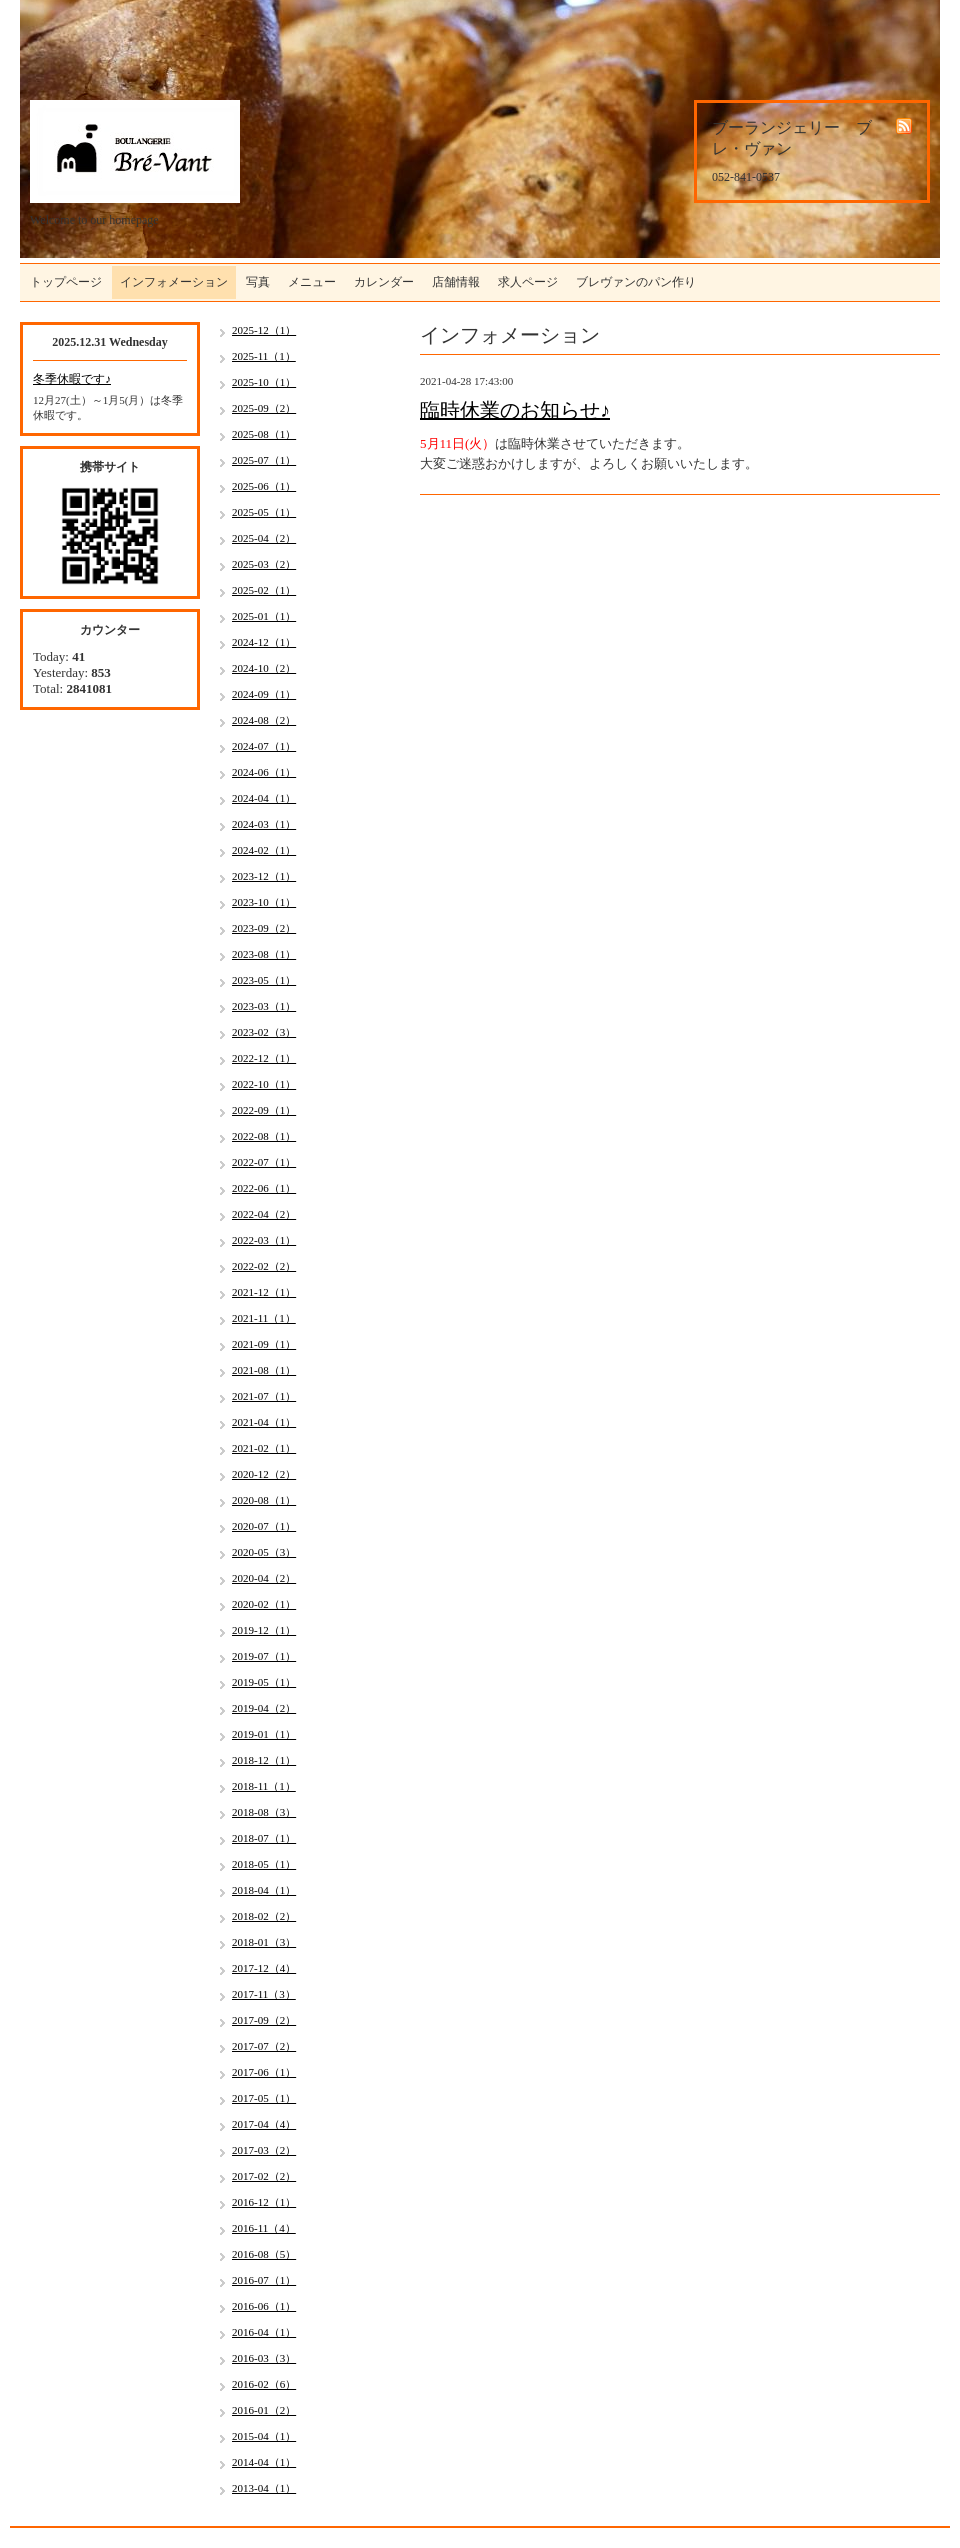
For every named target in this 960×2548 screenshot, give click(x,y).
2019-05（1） (264, 1682)
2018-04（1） (264, 1890)
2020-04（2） (264, 1578)
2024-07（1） (264, 746)
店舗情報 (456, 282)
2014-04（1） (264, 2462)
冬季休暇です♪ (72, 379)
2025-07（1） (264, 460)
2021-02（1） (264, 1448)
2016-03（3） (264, 2358)
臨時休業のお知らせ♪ (515, 410)
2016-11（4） (264, 2228)
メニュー (312, 282)
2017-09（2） (264, 2020)
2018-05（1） (264, 1864)
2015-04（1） (264, 2436)
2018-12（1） (264, 1760)
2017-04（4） (264, 2124)
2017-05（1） (264, 2098)
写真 (258, 282)
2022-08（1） (264, 1136)
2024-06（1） (264, 772)
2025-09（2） (264, 408)
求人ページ (528, 282)
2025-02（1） (264, 590)
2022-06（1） (264, 1188)
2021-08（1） (264, 1370)
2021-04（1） (264, 1422)
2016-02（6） (264, 2384)
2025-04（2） (264, 538)
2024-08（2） (264, 720)
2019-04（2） (264, 1708)
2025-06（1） (264, 486)
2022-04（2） (264, 1214)
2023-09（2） (264, 928)
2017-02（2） (264, 2176)
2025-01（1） (264, 616)
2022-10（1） (264, 1084)
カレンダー (384, 282)
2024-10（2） (264, 668)
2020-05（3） (264, 1552)
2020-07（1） (264, 1526)
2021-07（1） (264, 1396)
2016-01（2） (264, 2410)
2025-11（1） (264, 356)
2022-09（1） (264, 1110)
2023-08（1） (264, 954)
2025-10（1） (264, 382)
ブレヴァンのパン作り (636, 282)
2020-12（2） (264, 1474)
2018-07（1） (264, 1838)
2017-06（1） (264, 2072)
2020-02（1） (264, 1604)
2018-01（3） (264, 1942)
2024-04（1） (264, 798)
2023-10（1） (264, 902)
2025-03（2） (264, 564)
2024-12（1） (264, 642)
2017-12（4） (264, 1968)
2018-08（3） (264, 1812)
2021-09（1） (264, 1344)
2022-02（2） (264, 1266)
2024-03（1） (264, 824)
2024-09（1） (264, 694)
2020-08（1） (264, 1500)
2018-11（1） (264, 1786)
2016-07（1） (264, 2280)
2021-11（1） (264, 1318)
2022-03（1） (264, 1240)
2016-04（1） (264, 2332)
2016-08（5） (264, 2254)
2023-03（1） (264, 1006)
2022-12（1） (264, 1058)
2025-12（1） (264, 330)
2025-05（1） (264, 512)
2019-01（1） (264, 1734)
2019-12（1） (264, 1630)
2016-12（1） (264, 2202)
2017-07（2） (264, 2046)
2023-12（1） (264, 876)
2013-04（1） (264, 2488)
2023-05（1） (264, 980)
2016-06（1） (264, 2306)
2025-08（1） (264, 434)
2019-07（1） (264, 1656)
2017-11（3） (264, 1994)
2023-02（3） (264, 1032)
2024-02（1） (264, 850)
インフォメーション (174, 282)
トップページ (66, 282)
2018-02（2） (264, 1916)
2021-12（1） (264, 1292)
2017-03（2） (264, 2150)
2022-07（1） (264, 1162)
